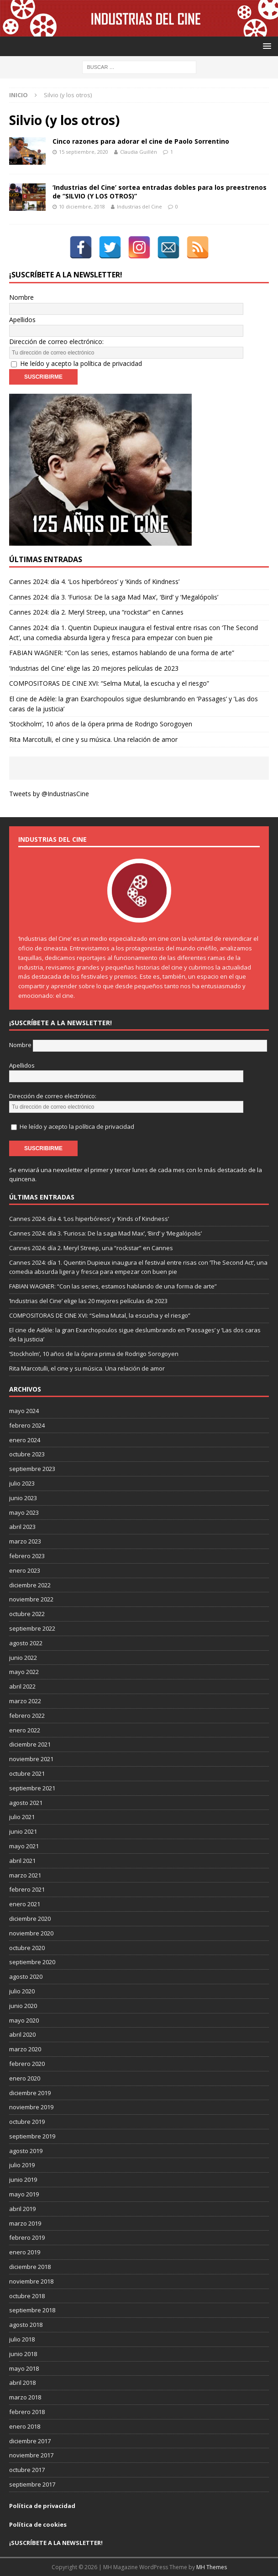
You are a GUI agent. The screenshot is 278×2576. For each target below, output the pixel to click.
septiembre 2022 (32, 1628)
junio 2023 (23, 1498)
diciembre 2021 (30, 1744)
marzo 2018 (25, 2397)
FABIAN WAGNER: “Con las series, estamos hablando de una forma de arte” (121, 652)
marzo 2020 (25, 2049)
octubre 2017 (27, 2470)
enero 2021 (24, 1904)
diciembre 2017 (30, 2441)
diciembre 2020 (30, 1918)
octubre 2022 (27, 1614)
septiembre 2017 (32, 2484)
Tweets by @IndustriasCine (49, 793)
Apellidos (22, 319)
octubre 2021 (27, 1773)
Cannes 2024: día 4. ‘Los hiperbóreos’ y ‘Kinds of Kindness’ (94, 581)
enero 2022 (24, 1730)
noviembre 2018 (31, 2281)
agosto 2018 (25, 2324)
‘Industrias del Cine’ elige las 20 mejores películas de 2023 (93, 668)
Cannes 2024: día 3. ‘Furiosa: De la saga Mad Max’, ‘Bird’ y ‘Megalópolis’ (113, 597)
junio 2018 (23, 2354)
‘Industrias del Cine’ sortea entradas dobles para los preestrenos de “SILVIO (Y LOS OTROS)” (159, 191)
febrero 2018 (27, 2412)
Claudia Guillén (138, 151)
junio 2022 (23, 1657)
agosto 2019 (25, 2151)
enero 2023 (24, 1570)
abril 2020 (22, 2034)
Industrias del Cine (139, 206)
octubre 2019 (27, 2121)
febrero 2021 (27, 1889)
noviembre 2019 (31, 2107)
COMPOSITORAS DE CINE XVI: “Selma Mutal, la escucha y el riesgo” (109, 683)
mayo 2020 (24, 2020)
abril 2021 (22, 1860)
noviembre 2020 (31, 1933)
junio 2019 (23, 2179)
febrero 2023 (27, 1556)
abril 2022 (22, 1686)
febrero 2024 (27, 1425)
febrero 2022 (27, 1715)
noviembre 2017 (31, 2455)
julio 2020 (22, 1991)
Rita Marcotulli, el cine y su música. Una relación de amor (93, 739)
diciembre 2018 (30, 2267)
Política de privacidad (42, 2506)
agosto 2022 (25, 1643)
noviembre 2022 (31, 1599)
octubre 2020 (27, 1948)
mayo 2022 (24, 1672)
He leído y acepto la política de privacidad (81, 363)
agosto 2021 (25, 1803)
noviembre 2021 (31, 1759)
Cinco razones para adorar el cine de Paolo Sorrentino (140, 141)
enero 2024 (24, 1440)
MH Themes (211, 2567)
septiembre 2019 (32, 2136)
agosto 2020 (25, 1976)
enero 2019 (24, 2252)
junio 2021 (23, 1831)
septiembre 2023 (32, 1469)
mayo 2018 (24, 2368)
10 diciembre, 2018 (82, 206)
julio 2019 (22, 2165)
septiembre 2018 (32, 2310)
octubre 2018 (27, 2296)
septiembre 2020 (32, 1962)
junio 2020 (23, 2006)
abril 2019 (22, 2209)
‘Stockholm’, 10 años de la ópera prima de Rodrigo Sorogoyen (100, 724)
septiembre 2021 (32, 1788)
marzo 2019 (25, 2223)
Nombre (21, 297)
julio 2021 (22, 1817)
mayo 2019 (24, 2194)
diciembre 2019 (30, 2093)
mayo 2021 (24, 1846)
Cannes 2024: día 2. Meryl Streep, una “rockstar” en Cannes (96, 612)
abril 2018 (22, 2382)
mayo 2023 (24, 1512)
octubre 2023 (27, 1454)
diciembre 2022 (30, 1585)
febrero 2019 (27, 2237)
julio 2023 (22, 1483)
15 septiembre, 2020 (83, 151)
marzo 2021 (25, 1875)
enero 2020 (24, 2078)
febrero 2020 (27, 2064)
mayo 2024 (24, 1411)
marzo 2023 (25, 1541)
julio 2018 (22, 2339)
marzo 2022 (25, 1701)
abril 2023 (22, 1527)
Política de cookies (38, 2524)
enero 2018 (24, 2426)
